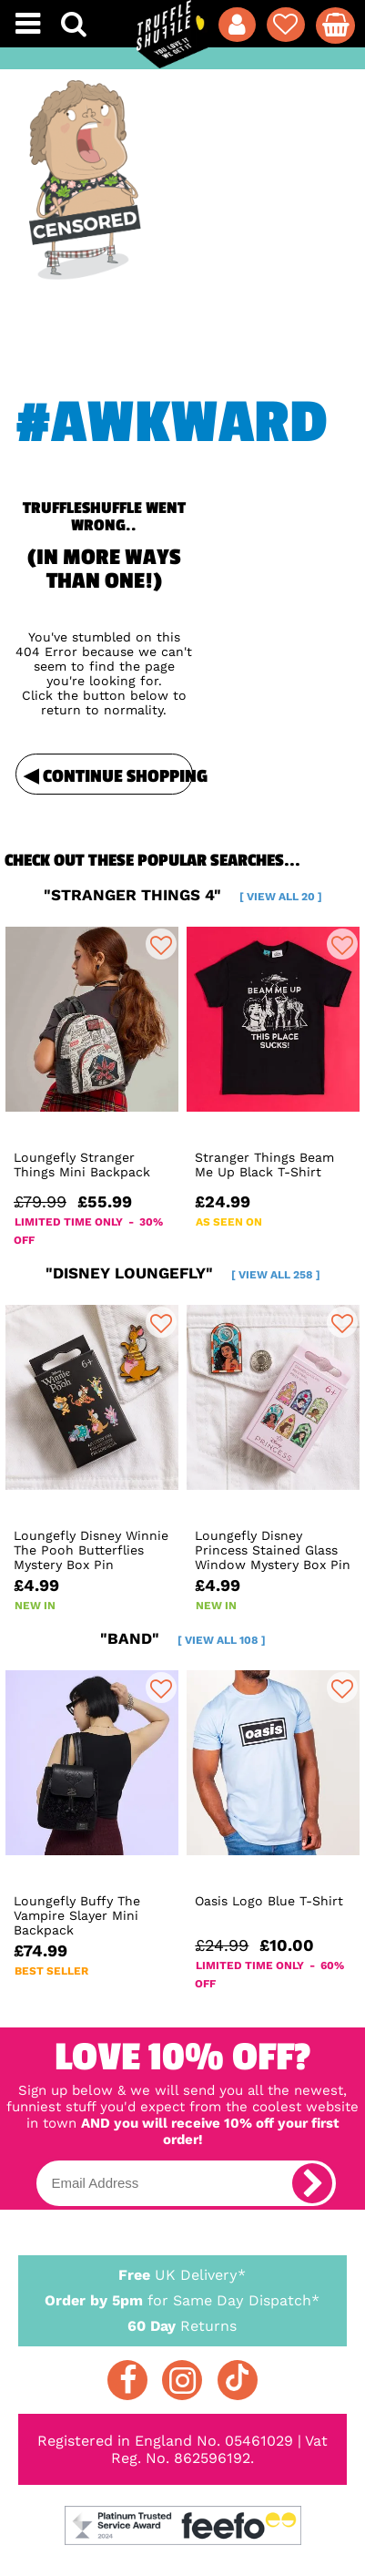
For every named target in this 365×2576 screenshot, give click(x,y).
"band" (183, 1638)
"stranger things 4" (183, 895)
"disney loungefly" (183, 1273)
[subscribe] (312, 2183)
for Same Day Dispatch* (182, 2297)
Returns (182, 2325)
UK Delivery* (182, 2274)
